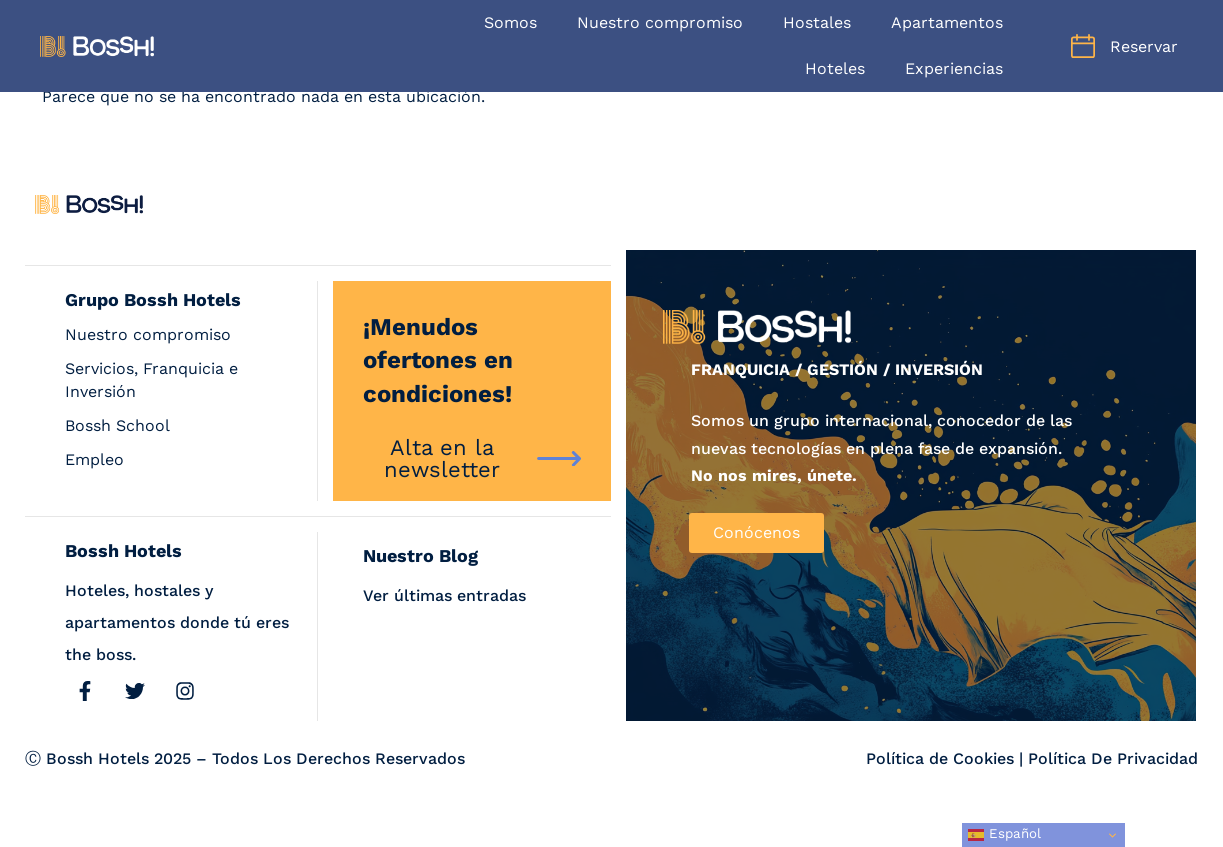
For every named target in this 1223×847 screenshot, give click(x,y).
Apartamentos (947, 22)
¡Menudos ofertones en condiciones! (438, 360)
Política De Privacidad (1113, 758)
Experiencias (954, 68)
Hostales (817, 22)
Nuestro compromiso (660, 22)
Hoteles (835, 68)
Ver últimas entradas (444, 595)
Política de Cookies (940, 758)
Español (1004, 834)
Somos (510, 22)
